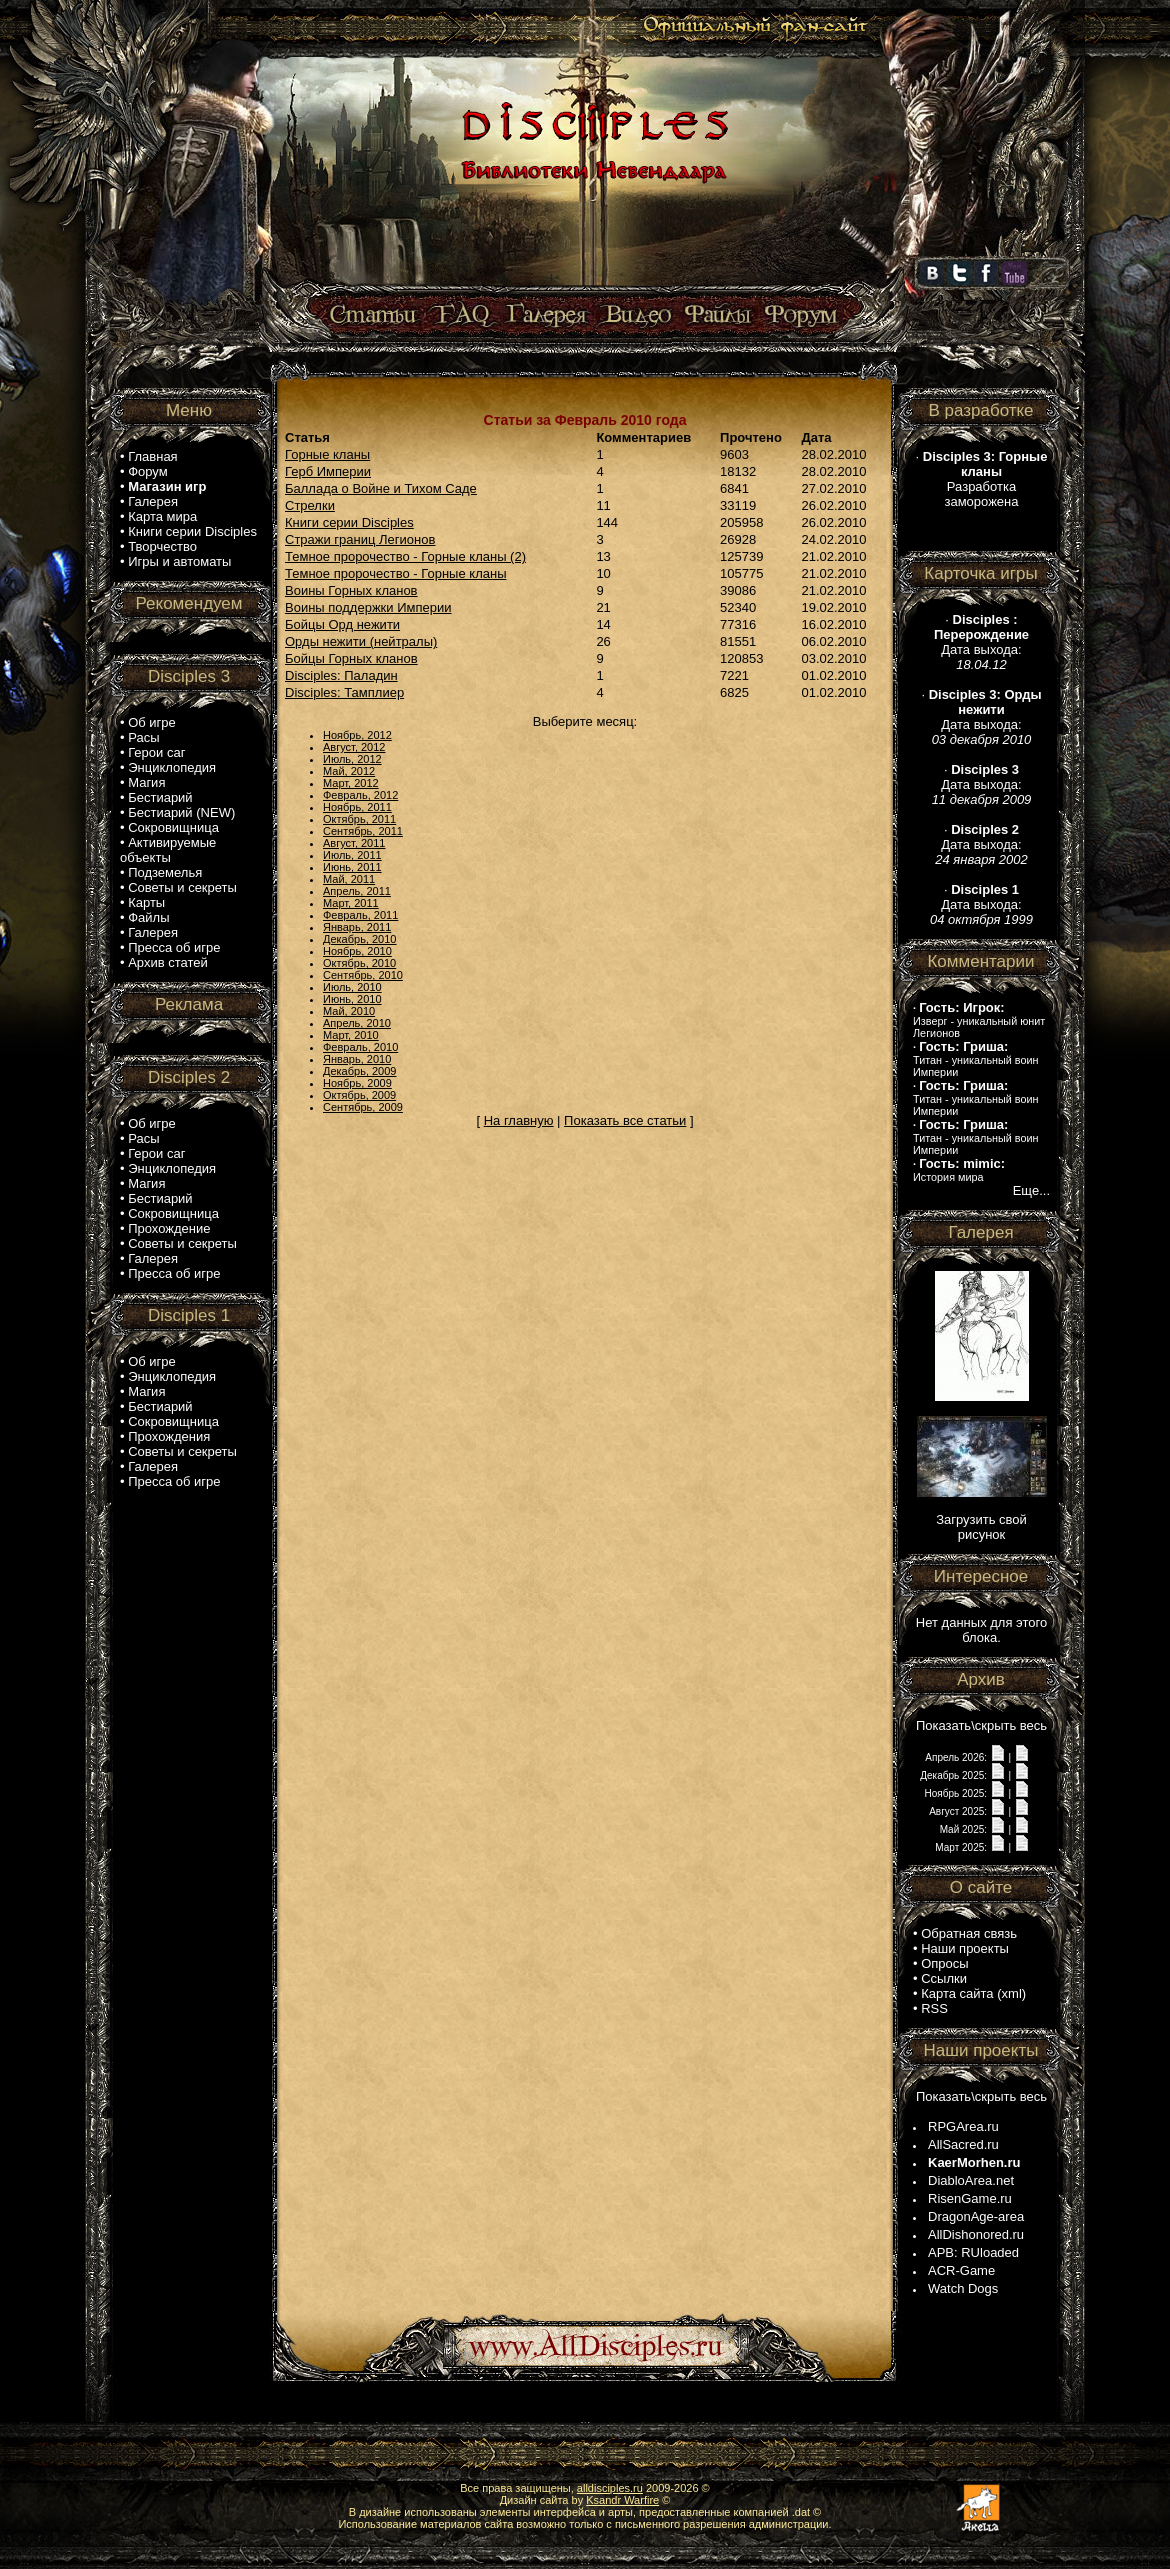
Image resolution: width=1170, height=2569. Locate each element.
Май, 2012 (349, 771)
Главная (152, 456)
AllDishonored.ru (976, 2234)
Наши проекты (965, 1948)
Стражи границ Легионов (360, 539)
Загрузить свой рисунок (981, 1527)
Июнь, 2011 (352, 867)
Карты (146, 902)
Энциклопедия (172, 767)
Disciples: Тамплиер (344, 692)
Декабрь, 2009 (359, 1071)
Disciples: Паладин (341, 675)
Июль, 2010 (352, 987)
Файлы (148, 917)
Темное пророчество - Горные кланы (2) (405, 556)
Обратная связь (969, 1933)
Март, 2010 (351, 1035)
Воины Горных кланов (351, 590)
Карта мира (162, 516)
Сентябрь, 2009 (363, 1107)
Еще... (1031, 1190)
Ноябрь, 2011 (357, 807)
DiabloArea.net (971, 2180)
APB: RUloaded (973, 2252)
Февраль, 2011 (360, 915)
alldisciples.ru (610, 2488)
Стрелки (310, 505)
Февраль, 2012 (360, 795)
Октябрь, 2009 (359, 1095)
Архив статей (168, 962)
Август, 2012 (354, 747)
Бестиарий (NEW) (181, 812)
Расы (143, 737)
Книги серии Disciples (192, 531)
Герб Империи (328, 471)
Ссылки (944, 1978)
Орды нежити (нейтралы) (361, 641)
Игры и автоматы (179, 561)
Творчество (162, 546)
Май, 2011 (349, 879)
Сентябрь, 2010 (363, 975)
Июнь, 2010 (352, 999)
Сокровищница (173, 827)
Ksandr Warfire (622, 2500)
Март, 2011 (351, 903)
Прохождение (169, 1228)
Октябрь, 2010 (359, 963)
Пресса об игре (174, 947)
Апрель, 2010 (357, 1023)
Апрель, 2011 (357, 891)
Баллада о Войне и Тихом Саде (381, 488)
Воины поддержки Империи (368, 607)
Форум (148, 471)
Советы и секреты (182, 887)
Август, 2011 (354, 843)
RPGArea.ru (963, 2126)
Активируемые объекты (168, 850)
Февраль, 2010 (360, 1047)
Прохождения (169, 1436)
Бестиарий (160, 797)
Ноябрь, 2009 (357, 1083)
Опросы (944, 1963)
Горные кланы (327, 454)
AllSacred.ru (963, 2144)
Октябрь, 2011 (359, 819)
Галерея (153, 501)
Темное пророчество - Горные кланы (395, 573)
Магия (146, 782)
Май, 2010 (349, 1011)
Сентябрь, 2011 (363, 831)
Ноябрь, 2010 (357, 951)
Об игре (152, 722)
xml (1012, 1993)
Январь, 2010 (357, 1059)
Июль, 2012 (352, 759)
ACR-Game (961, 2270)
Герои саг (156, 752)
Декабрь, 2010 (359, 939)
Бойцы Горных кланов (351, 658)
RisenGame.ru (970, 2198)
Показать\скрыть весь (981, 1725)
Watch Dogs (963, 2288)
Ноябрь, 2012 (357, 735)
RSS (934, 2008)
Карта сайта (957, 1993)
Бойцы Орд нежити (342, 624)
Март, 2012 (351, 783)
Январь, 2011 (357, 927)
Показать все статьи (625, 1120)
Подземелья (165, 872)
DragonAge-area (976, 2216)
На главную (519, 1120)
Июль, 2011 (352, 855)
